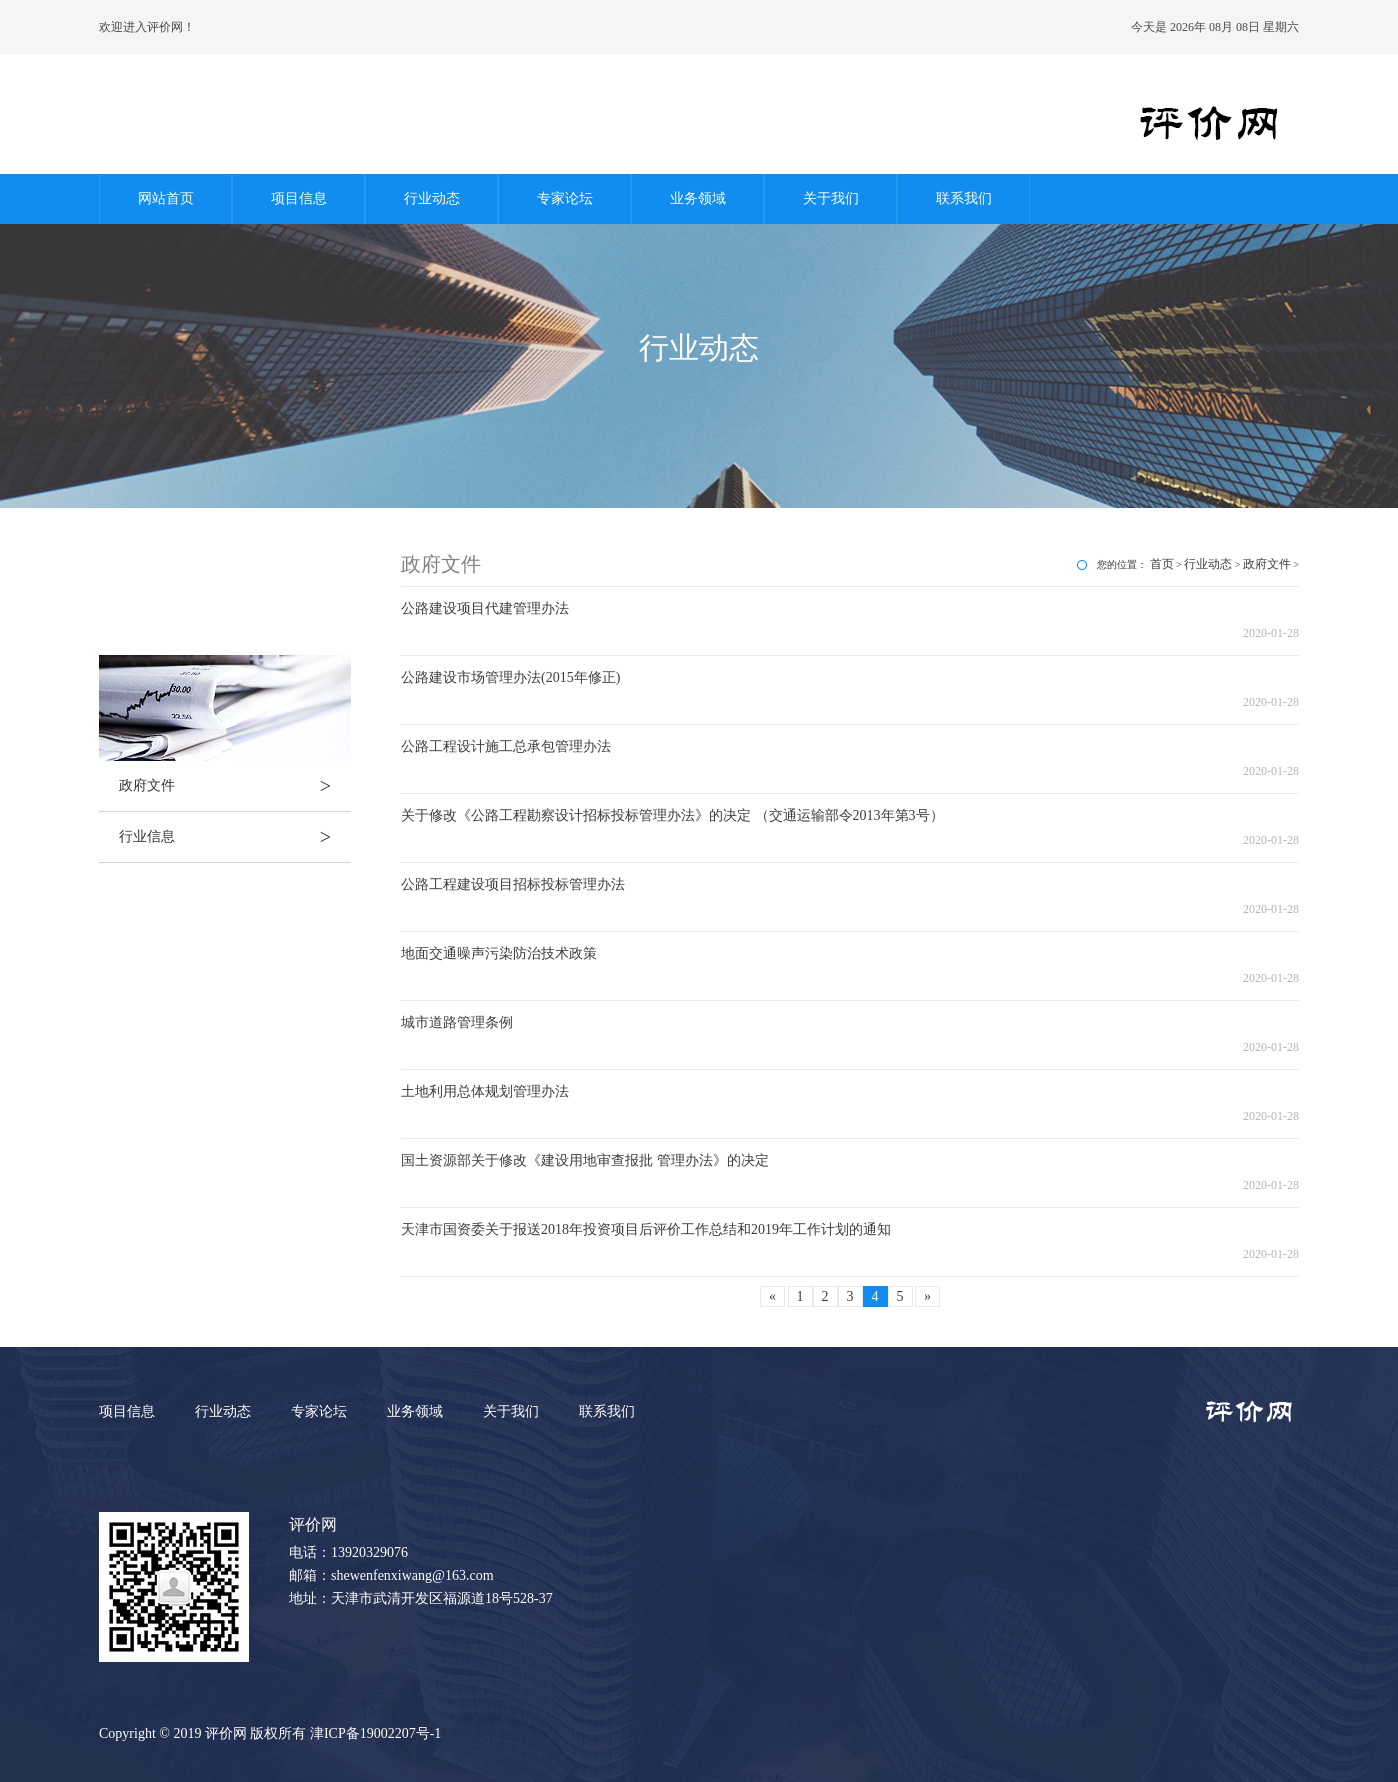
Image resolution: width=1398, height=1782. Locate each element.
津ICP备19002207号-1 (375, 1733)
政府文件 (235, 786)
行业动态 (432, 198)
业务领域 (698, 198)
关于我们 (831, 198)
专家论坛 (565, 198)
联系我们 (964, 198)
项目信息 (299, 198)
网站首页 (166, 198)
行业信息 (235, 837)
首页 (1162, 564)
